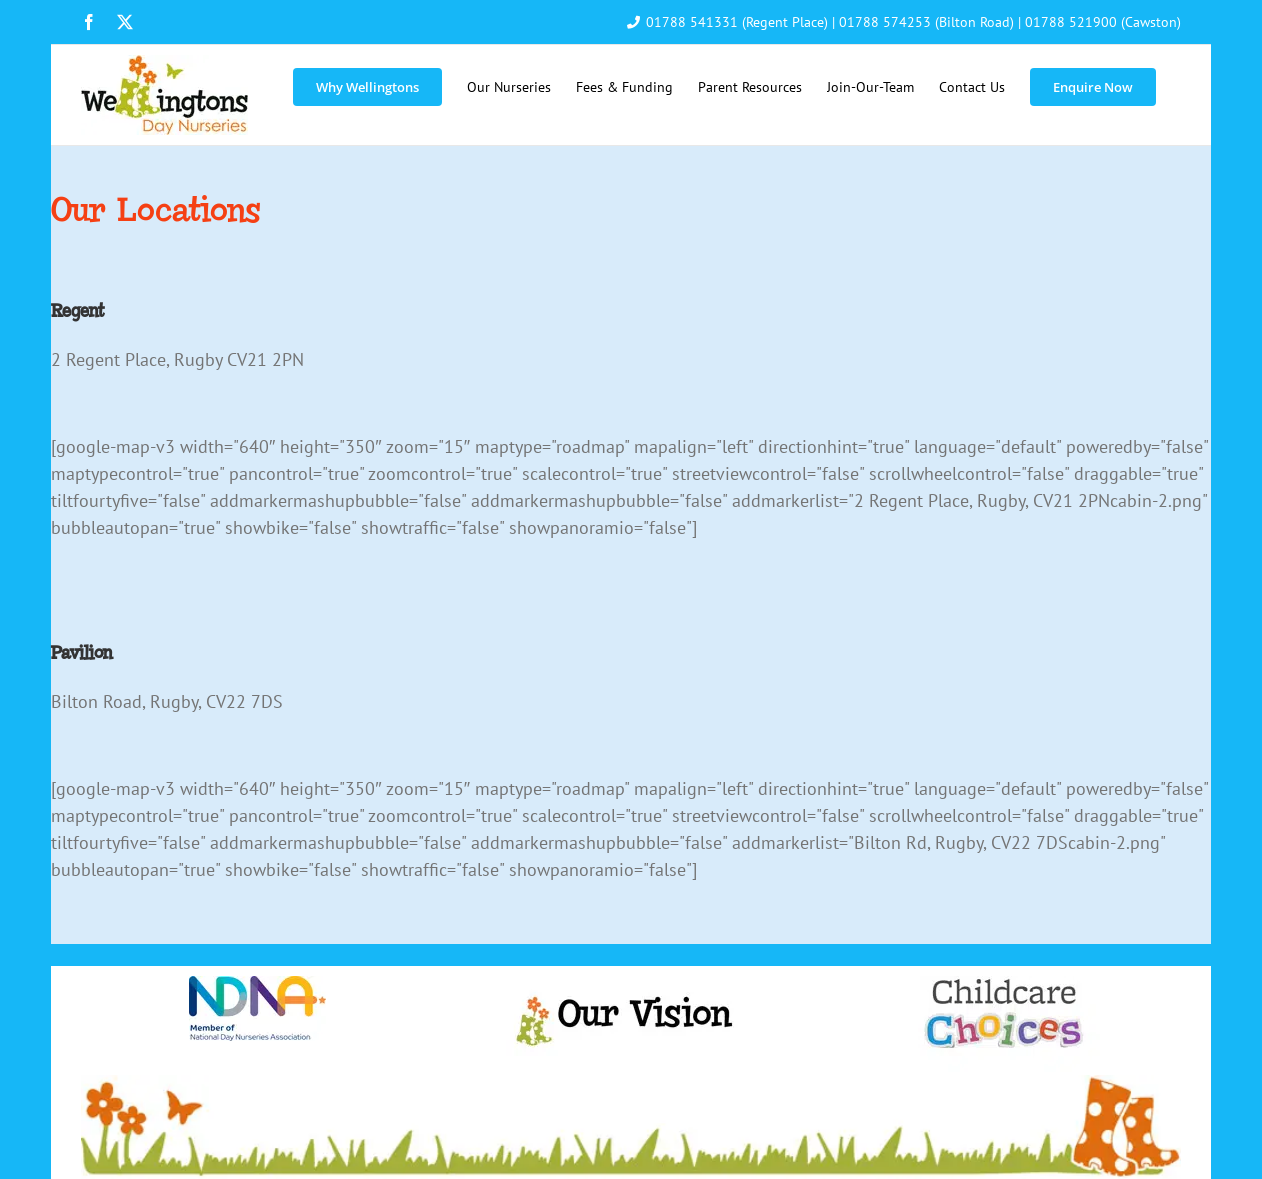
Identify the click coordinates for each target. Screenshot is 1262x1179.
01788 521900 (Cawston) (1103, 22)
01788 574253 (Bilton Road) (926, 22)
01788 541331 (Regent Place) (737, 22)
